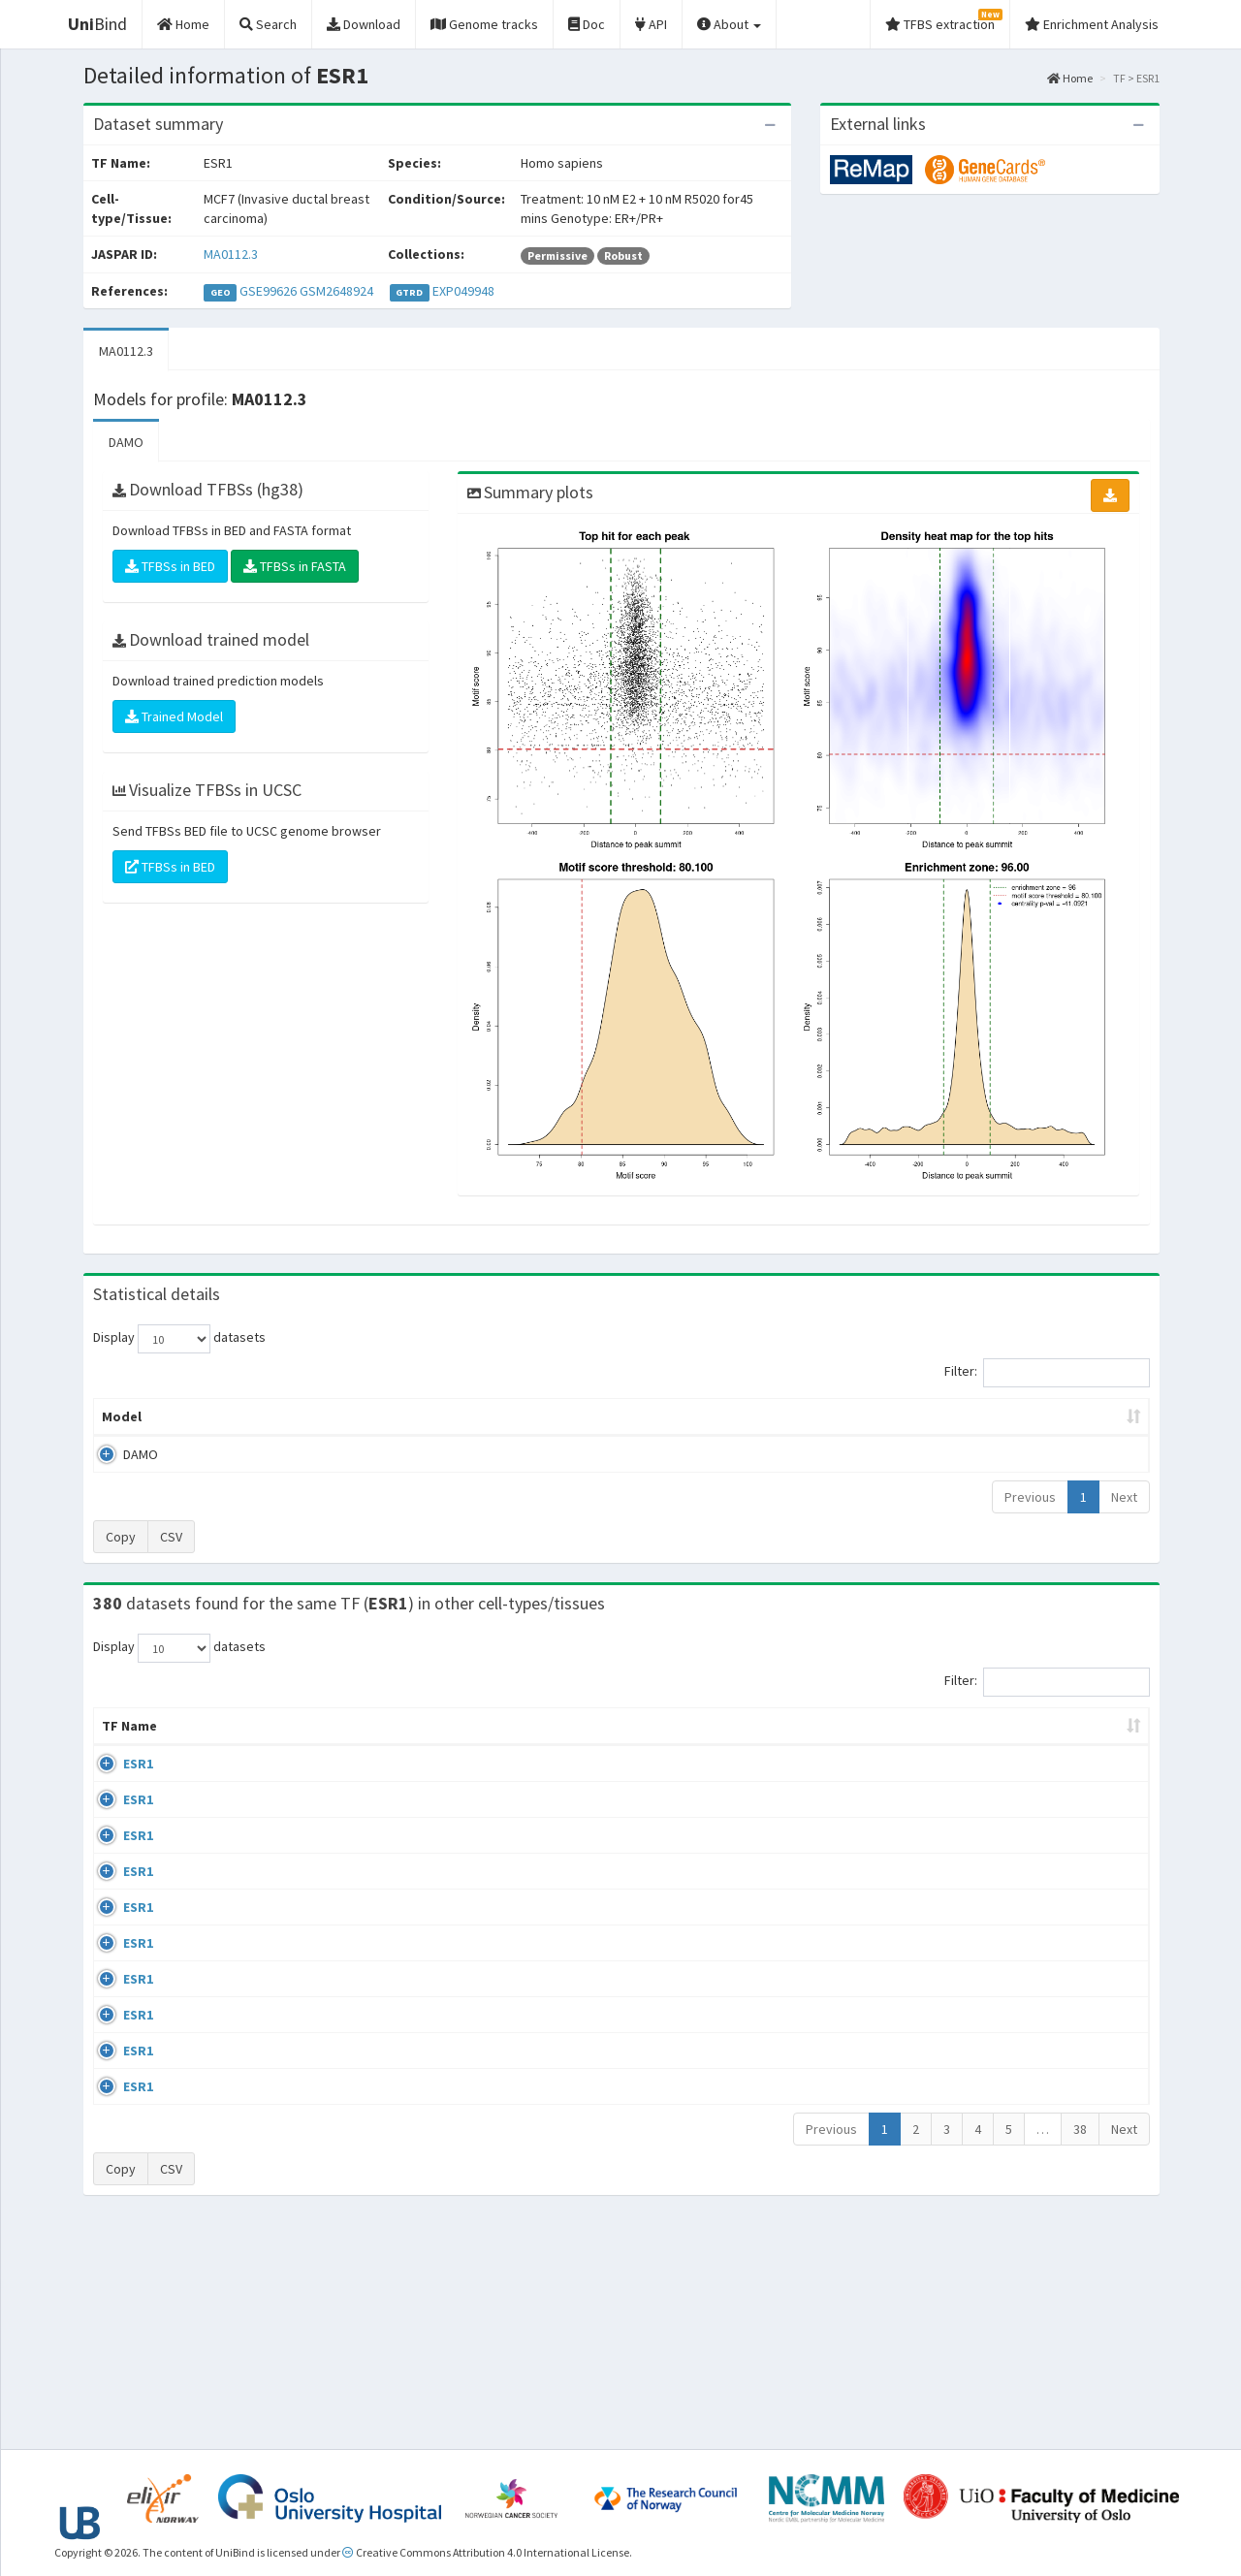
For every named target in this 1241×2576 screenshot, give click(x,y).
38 (1080, 2349)
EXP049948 (463, 291)
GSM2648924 (336, 291)
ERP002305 (993, 2063)
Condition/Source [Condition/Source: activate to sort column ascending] (439, 1745)
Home (1070, 78)
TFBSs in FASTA (294, 566)
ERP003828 (993, 1783)
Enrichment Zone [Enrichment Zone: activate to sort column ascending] (505, 1416)
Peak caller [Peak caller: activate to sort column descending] (234, 1416)
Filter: (1047, 1372)
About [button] (729, 24)
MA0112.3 (231, 254)
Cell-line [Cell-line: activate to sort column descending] (205, 1745)
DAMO (126, 442)
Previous (1030, 1497)
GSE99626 (268, 291)
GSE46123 (990, 2286)
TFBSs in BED (170, 566)
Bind (97, 24)
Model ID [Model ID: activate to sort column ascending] (362, 1416)
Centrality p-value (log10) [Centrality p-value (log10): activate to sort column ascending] (988, 1416)
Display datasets (179, 1338)
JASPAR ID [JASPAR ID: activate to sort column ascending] (1091, 1735)
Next (1124, 1497)
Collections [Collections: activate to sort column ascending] (789, 1745)
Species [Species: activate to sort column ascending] (897, 1745)
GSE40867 (990, 2174)
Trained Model (174, 716)
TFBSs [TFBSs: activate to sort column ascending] (653, 1416)
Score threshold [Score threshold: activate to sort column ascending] (782, 1416)
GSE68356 (990, 1839)
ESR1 (117, 1783)
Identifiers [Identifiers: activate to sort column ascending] (996, 1745)
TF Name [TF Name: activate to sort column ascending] (120, 1735)
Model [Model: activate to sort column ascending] (122, 1416)
